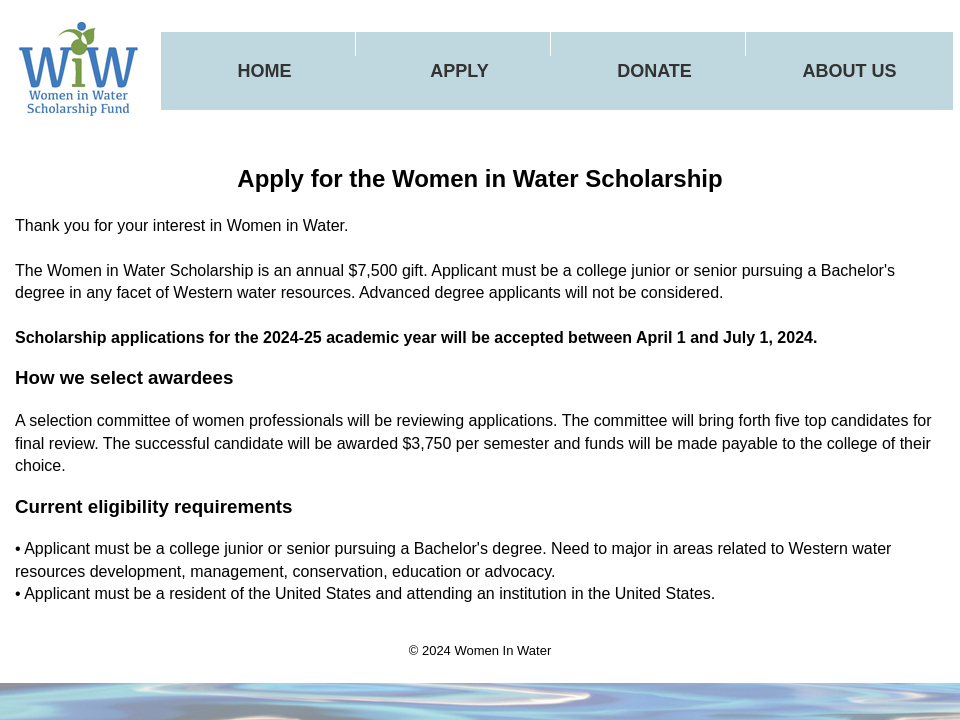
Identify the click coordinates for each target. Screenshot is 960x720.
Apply (459, 71)
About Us (850, 71)
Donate (654, 71)
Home (265, 71)
